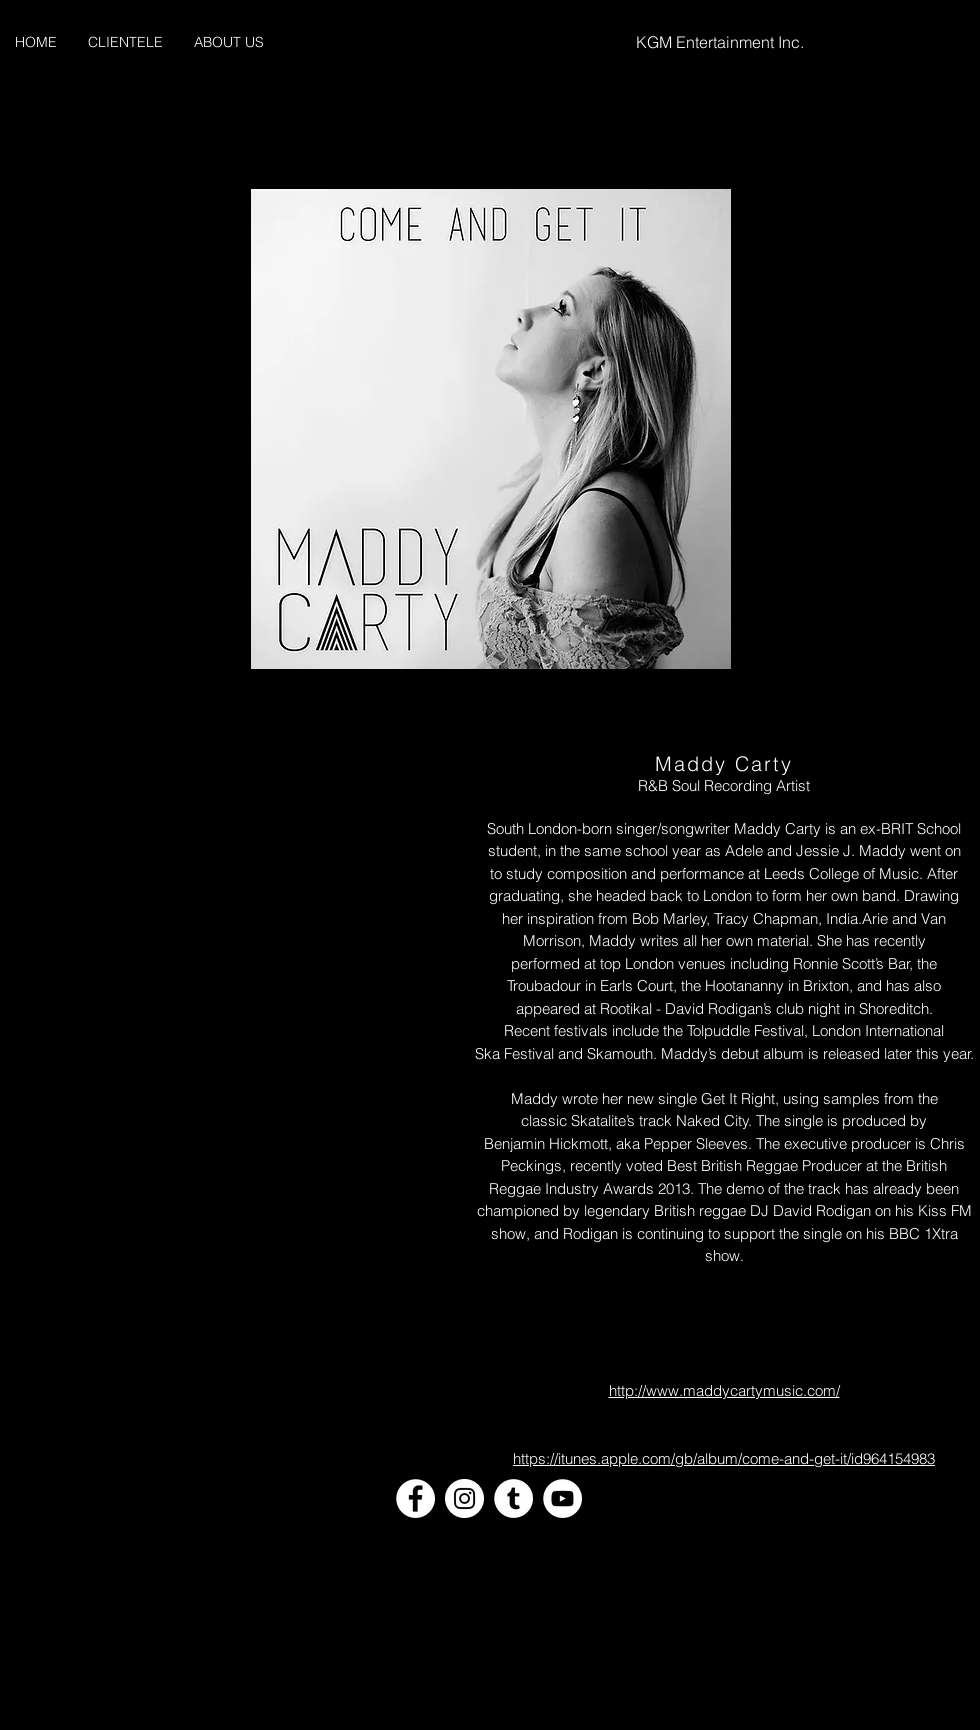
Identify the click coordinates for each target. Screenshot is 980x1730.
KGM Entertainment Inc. (720, 42)
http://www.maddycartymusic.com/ (724, 1390)
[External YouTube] (242, 872)
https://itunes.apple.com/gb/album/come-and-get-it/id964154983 (724, 1458)
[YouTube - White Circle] (562, 1498)
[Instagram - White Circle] (464, 1498)
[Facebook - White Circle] (415, 1498)
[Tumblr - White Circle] (513, 1498)
